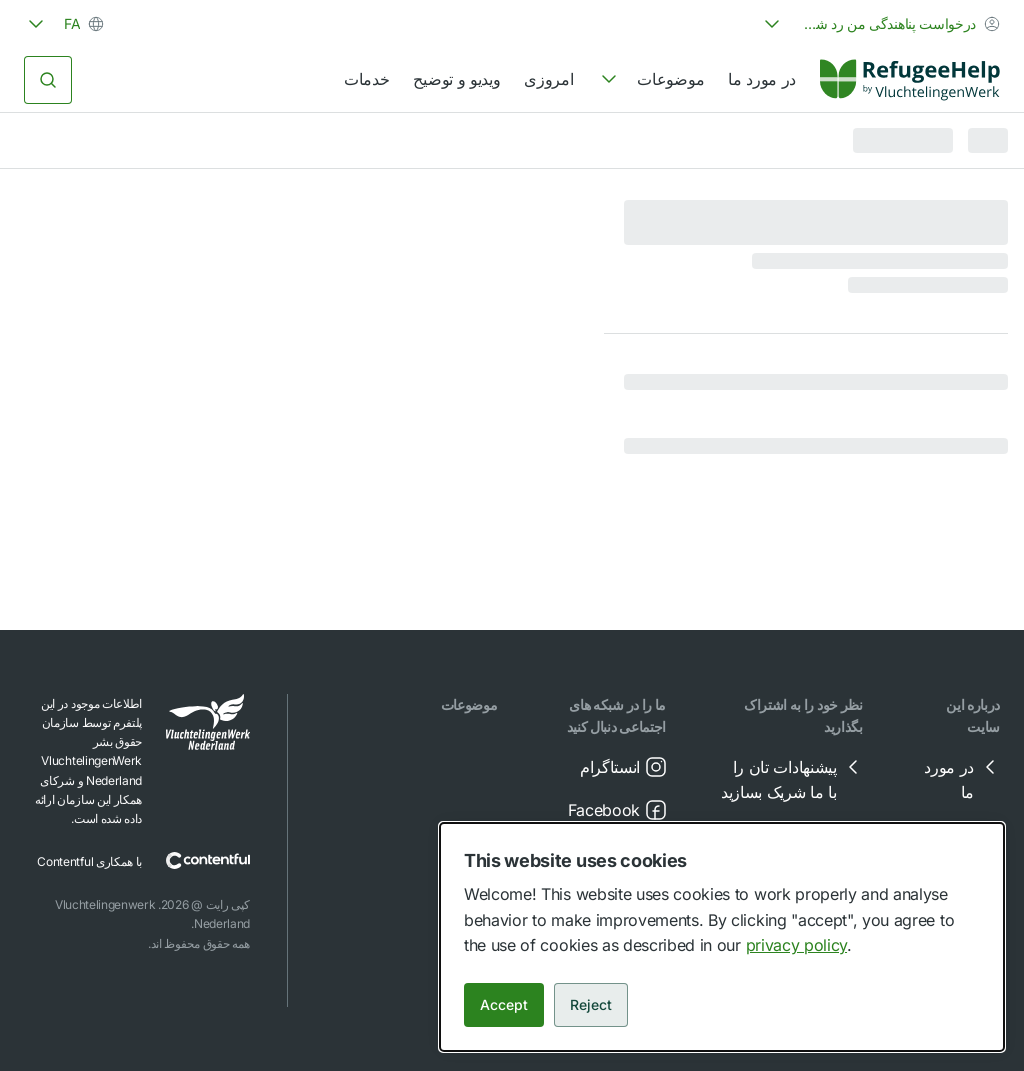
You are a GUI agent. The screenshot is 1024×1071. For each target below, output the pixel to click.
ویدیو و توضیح (456, 79)
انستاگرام (624, 767)
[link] (910, 80)
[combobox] (880, 24)
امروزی (548, 79)
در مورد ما (762, 79)
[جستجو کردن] (48, 80)
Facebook (618, 810)
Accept (504, 1004)
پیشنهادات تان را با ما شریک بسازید (793, 779)
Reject (591, 1004)
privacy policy (797, 945)
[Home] (910, 80)
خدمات (366, 79)
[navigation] (650, 80)
